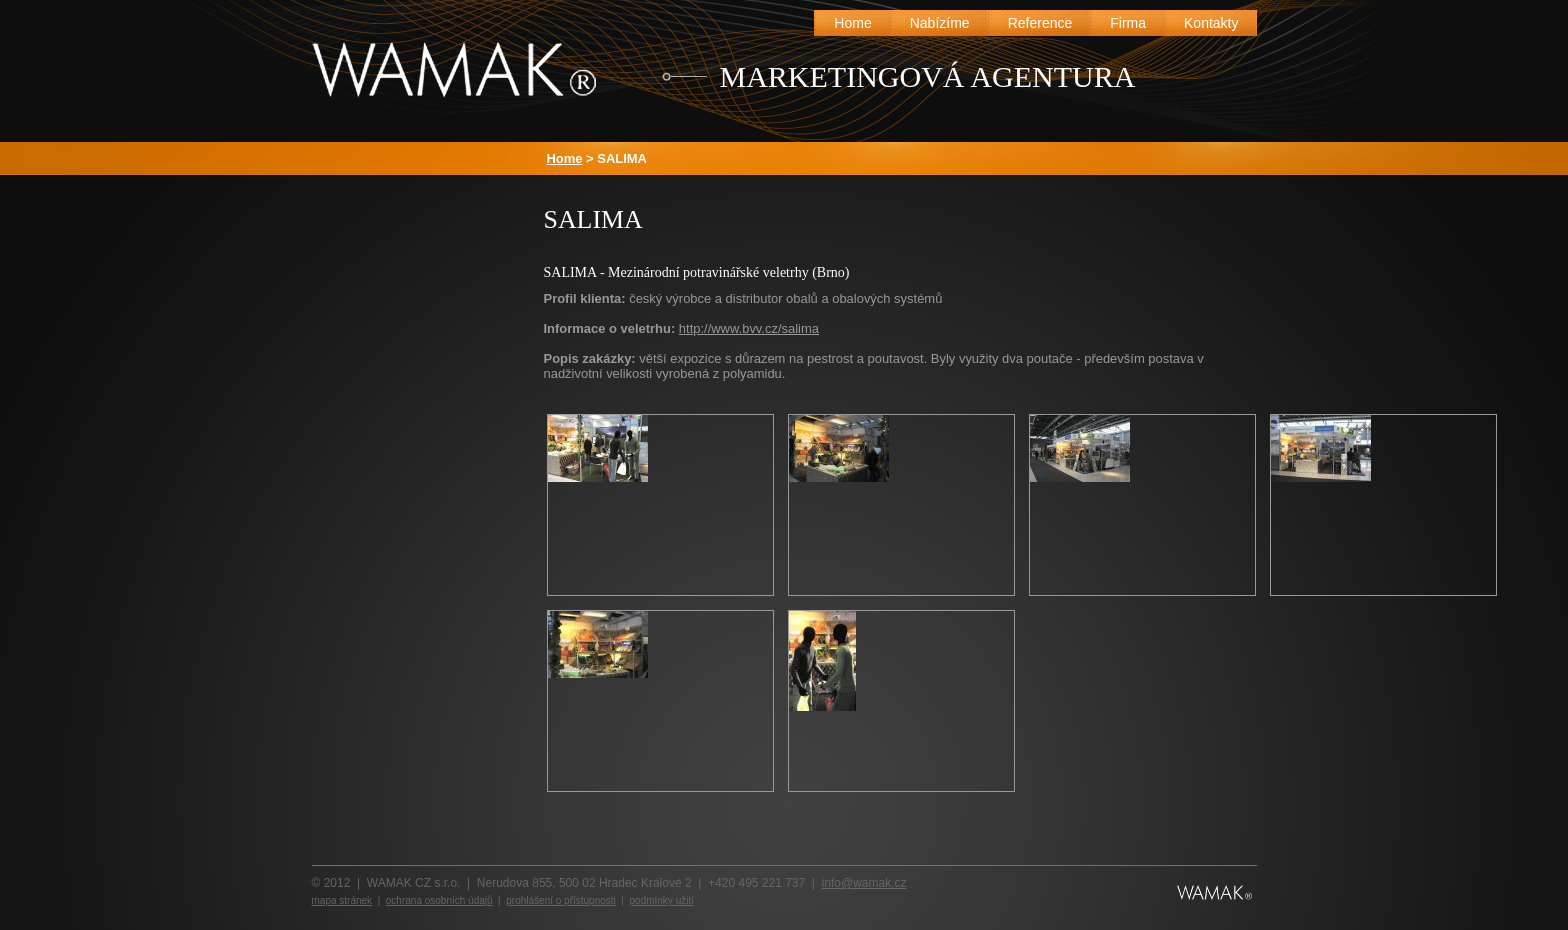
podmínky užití (662, 900)
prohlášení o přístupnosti (561, 900)
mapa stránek (342, 900)
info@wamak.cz (864, 883)
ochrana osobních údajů (439, 900)
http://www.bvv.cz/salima (749, 328)
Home (565, 158)
